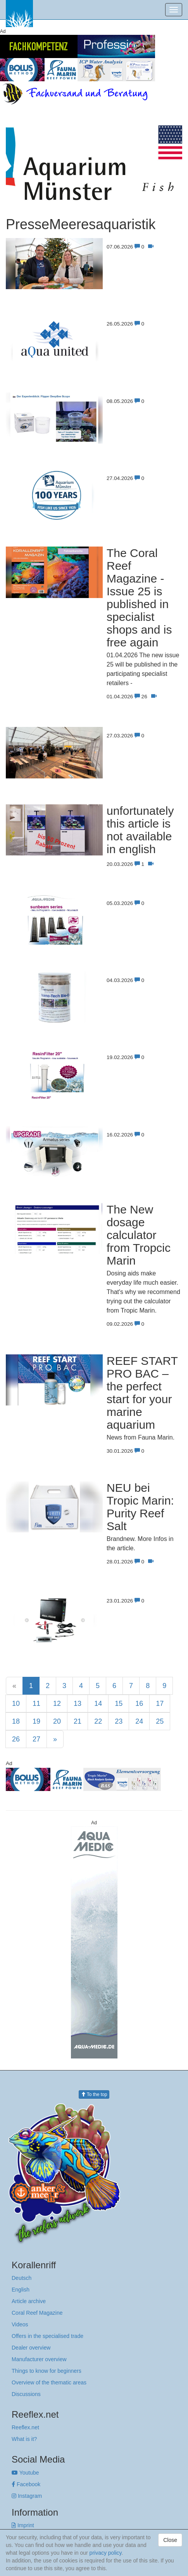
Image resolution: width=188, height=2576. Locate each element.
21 (77, 1721)
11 (36, 1703)
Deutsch (21, 2278)
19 (36, 1721)
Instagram (27, 2496)
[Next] (55, 1739)
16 (139, 1703)
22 (98, 1721)
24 (139, 1721)
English (20, 2289)
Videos (20, 2324)
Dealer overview (31, 2348)
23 (118, 1721)
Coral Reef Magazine (37, 2313)
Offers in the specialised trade (47, 2336)
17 (160, 1703)
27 (36, 1739)
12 (57, 1703)
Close (170, 2540)
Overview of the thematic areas (49, 2382)
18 (16, 1721)
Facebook (26, 2484)
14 (98, 1703)
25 (160, 1721)
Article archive (29, 2301)
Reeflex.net (25, 2427)
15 (118, 1703)
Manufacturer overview (39, 2359)
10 (16, 1703)
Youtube (25, 2473)
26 (16, 1739)
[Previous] (14, 1686)
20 (57, 1721)
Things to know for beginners (46, 2371)
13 (77, 1703)
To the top (94, 2094)
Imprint (23, 2525)
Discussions (26, 2394)
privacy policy (106, 2553)
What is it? (24, 2439)
